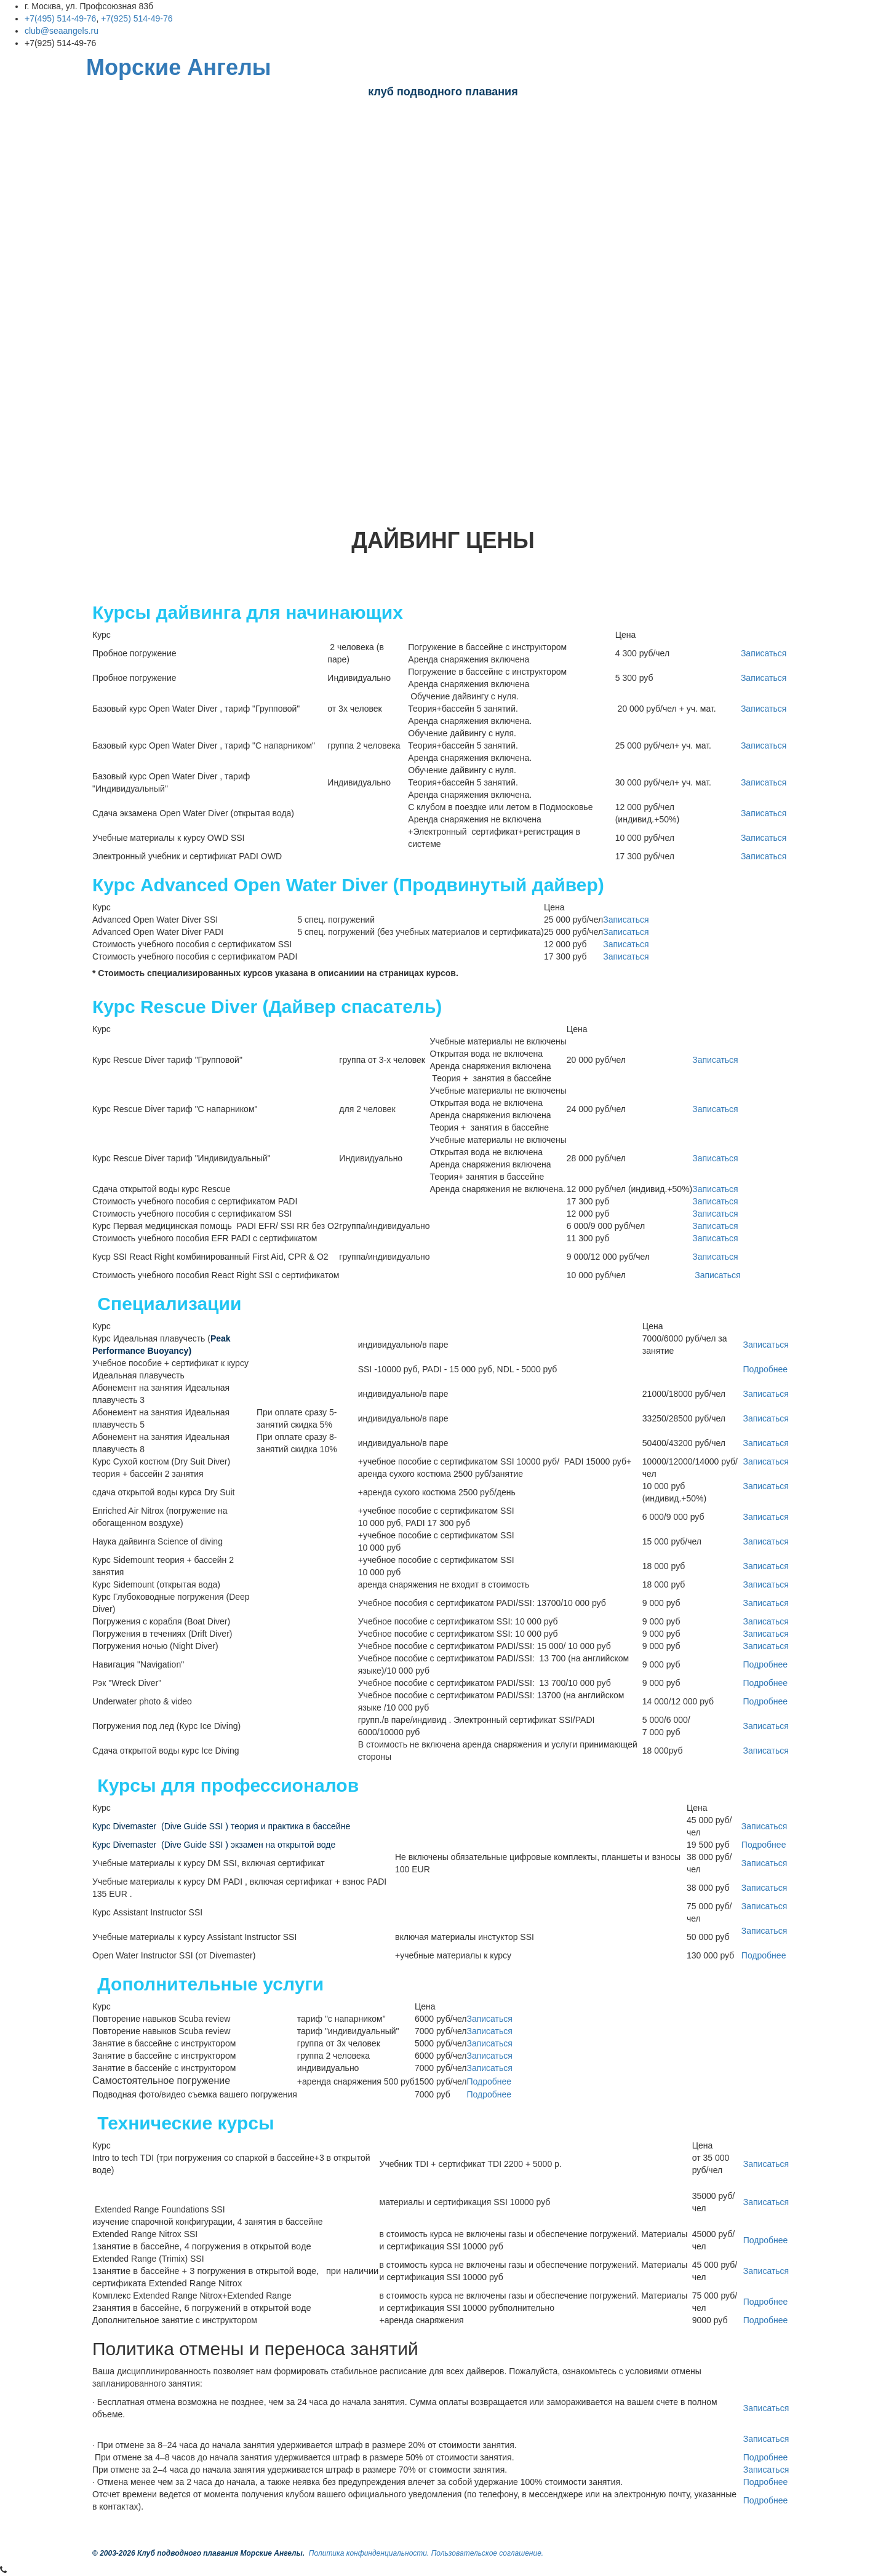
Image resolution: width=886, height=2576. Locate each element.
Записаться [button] (763, 653)
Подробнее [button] (765, 1369)
